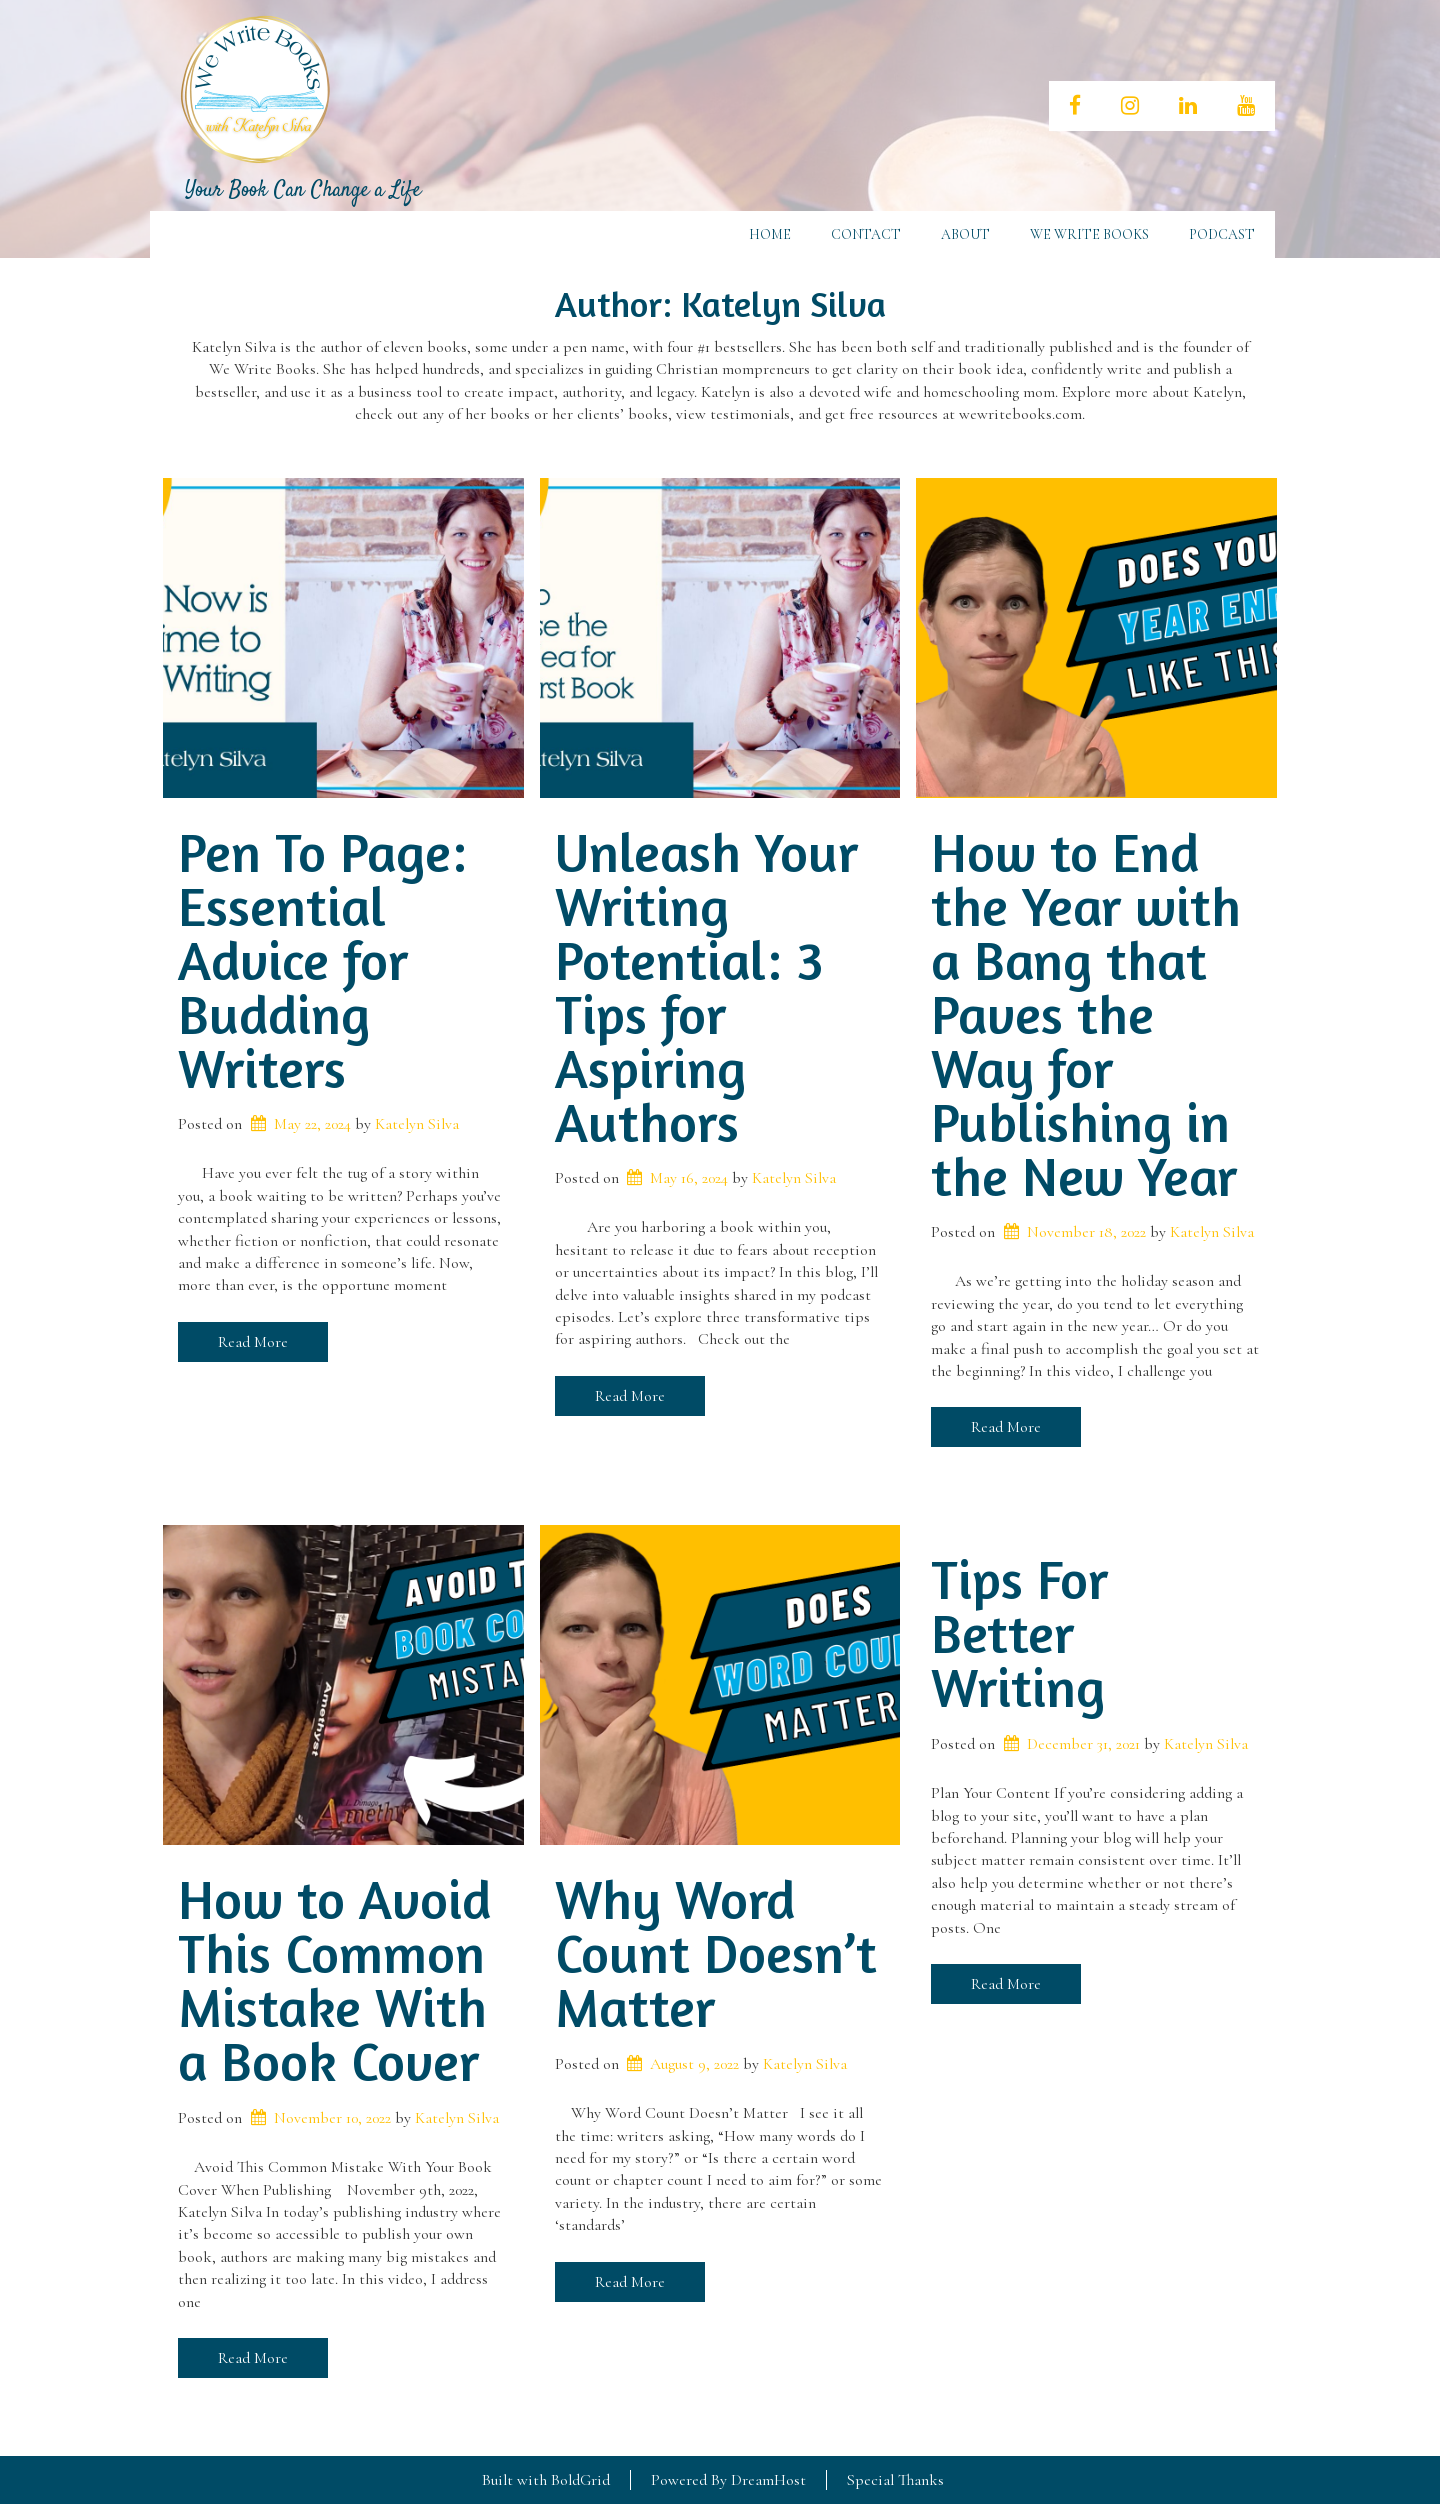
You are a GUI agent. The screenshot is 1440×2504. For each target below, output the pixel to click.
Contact (866, 234)
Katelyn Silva (417, 1124)
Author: (720, 303)
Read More (253, 1342)
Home (770, 234)
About (965, 234)
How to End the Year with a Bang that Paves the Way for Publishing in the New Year (1086, 1014)
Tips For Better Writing (1019, 1633)
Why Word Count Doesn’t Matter (716, 1953)
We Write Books (1089, 234)
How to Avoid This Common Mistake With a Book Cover (334, 1980)
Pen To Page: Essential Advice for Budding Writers (322, 960)
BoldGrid (580, 2480)
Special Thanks (895, 2480)
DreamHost (768, 2480)
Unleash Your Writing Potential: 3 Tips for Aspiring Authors (706, 987)
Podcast (1222, 234)
